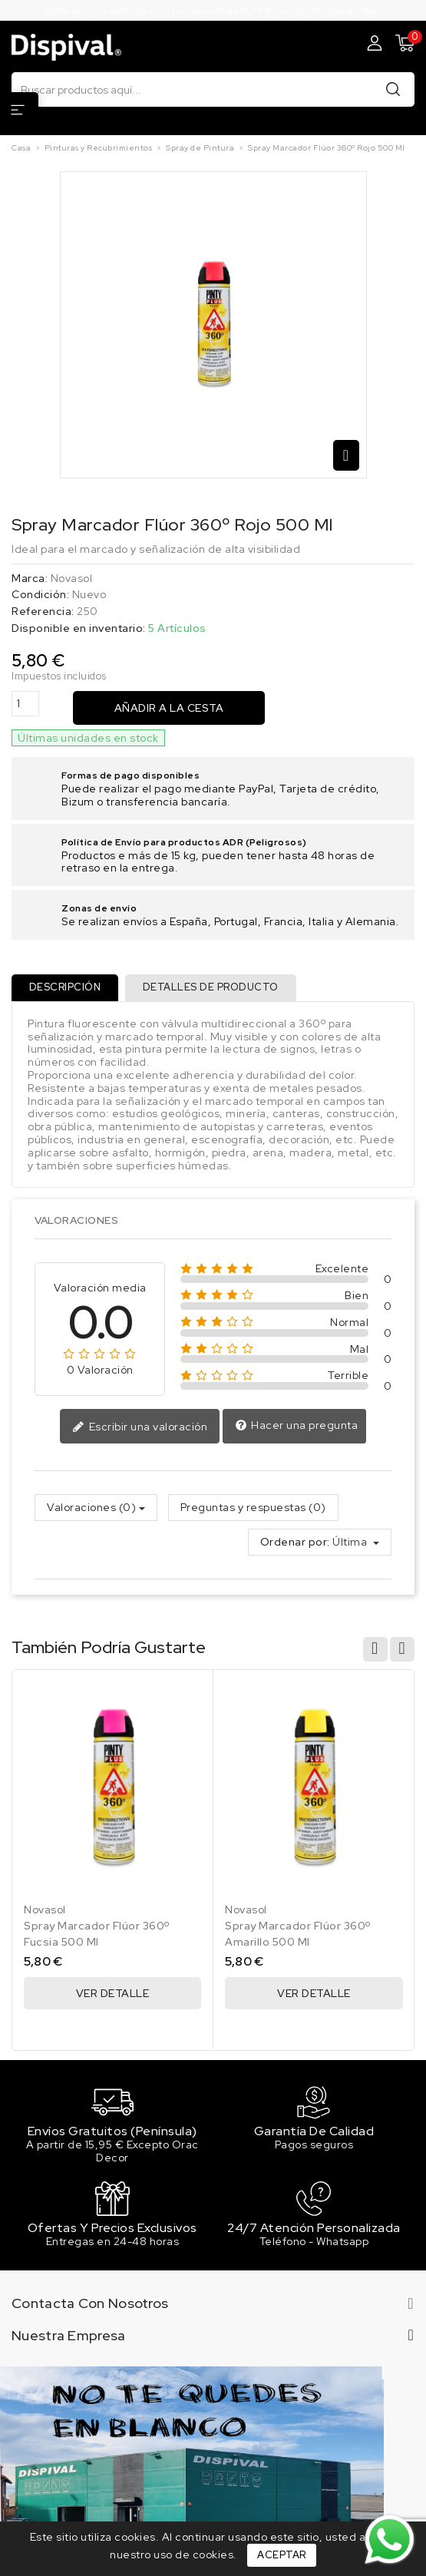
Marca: (30, 578)
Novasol (72, 578)
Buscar (393, 89)
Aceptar (281, 2554)
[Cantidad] (25, 703)
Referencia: (43, 611)
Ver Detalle (113, 1995)
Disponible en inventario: (79, 628)
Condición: (40, 594)
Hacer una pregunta (296, 1427)
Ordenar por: (295, 1543)
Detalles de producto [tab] (213, 987)
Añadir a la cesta (169, 708)
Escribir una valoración (139, 1429)
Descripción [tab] (66, 987)
